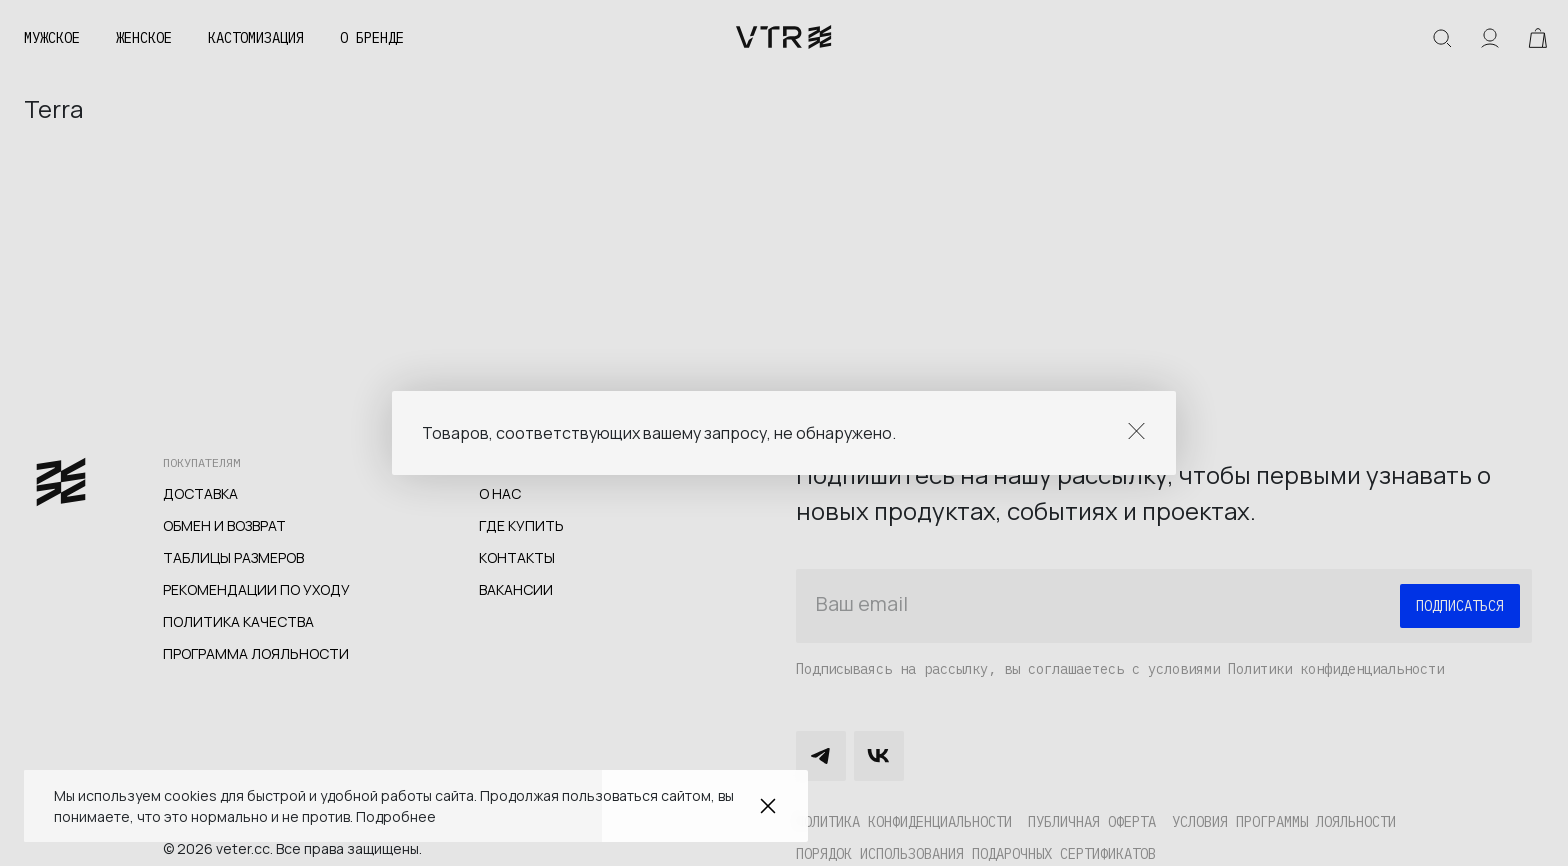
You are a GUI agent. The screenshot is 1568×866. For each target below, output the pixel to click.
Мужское (52, 38)
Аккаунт (1490, 38)
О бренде (372, 38)
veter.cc (784, 38)
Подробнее (396, 816)
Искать (1442, 38)
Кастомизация (256, 38)
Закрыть (768, 806)
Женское (144, 38)
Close (1136, 431)
